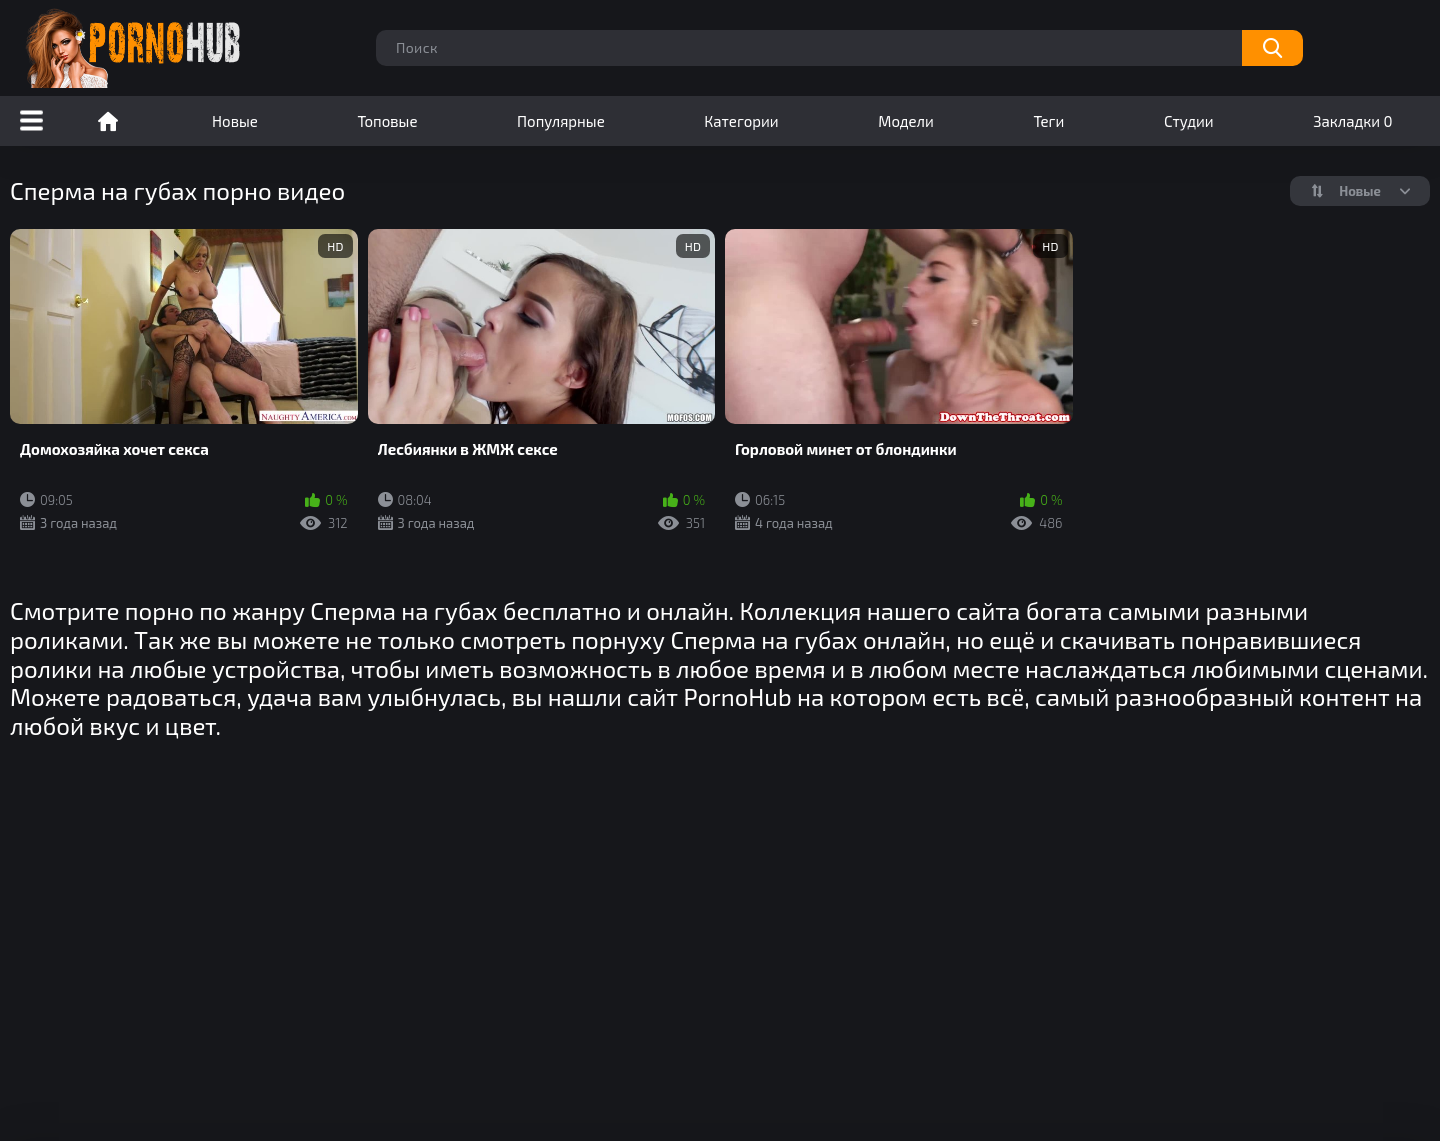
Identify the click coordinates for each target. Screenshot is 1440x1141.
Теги (1048, 121)
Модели (906, 121)
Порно (108, 121)
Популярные (561, 121)
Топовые (387, 121)
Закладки (1352, 121)
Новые (235, 121)
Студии (1189, 121)
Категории (741, 121)
